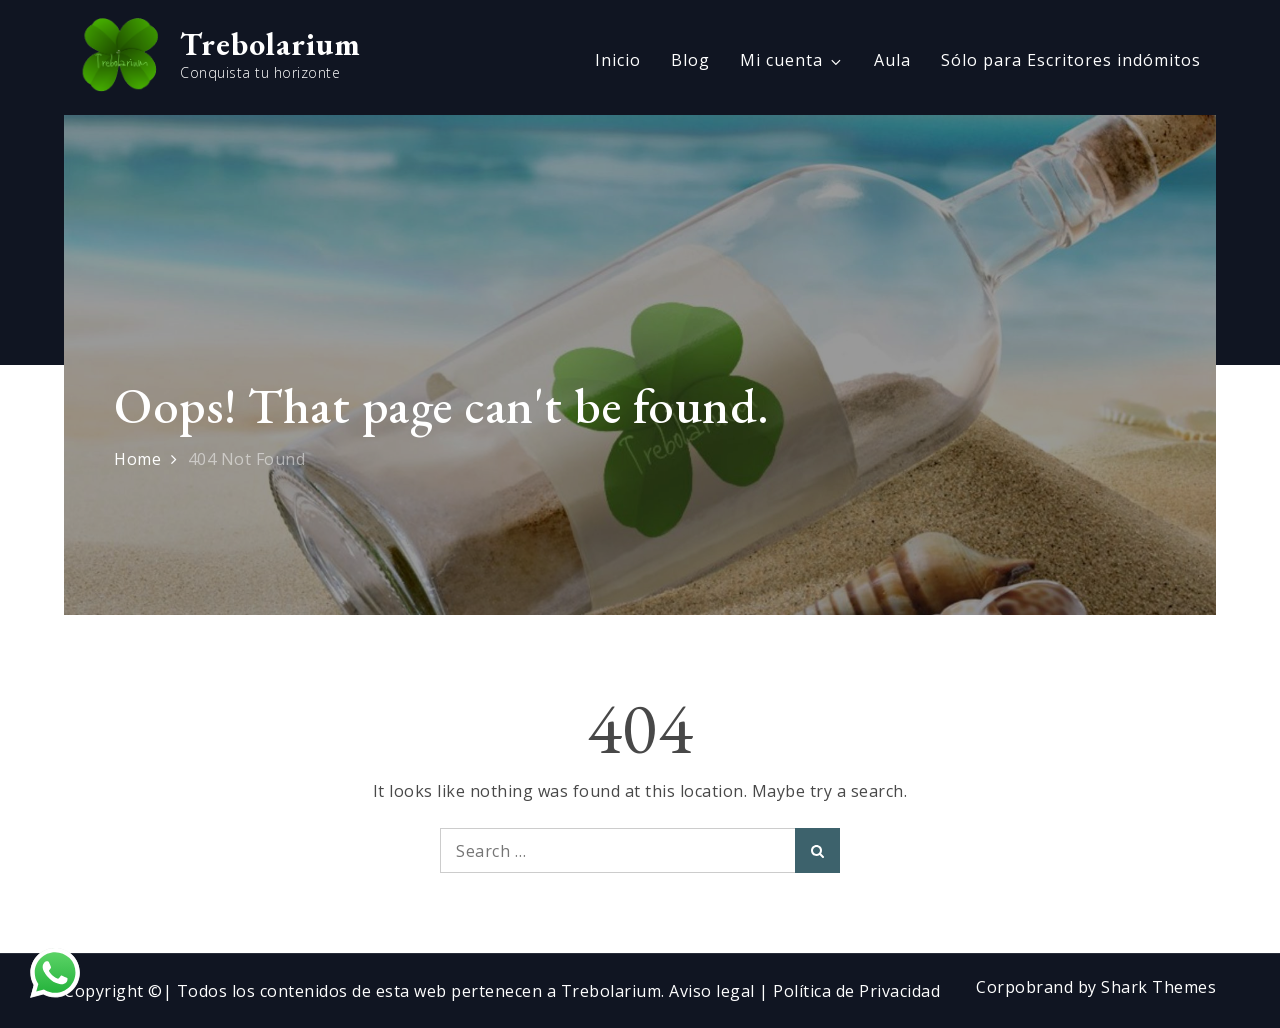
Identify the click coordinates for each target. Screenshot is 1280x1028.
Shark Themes (1158, 987)
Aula (892, 60)
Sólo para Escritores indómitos (1071, 60)
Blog (690, 60)
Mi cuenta (792, 60)
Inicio (618, 60)
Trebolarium (270, 44)
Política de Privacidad (856, 991)
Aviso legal (714, 991)
